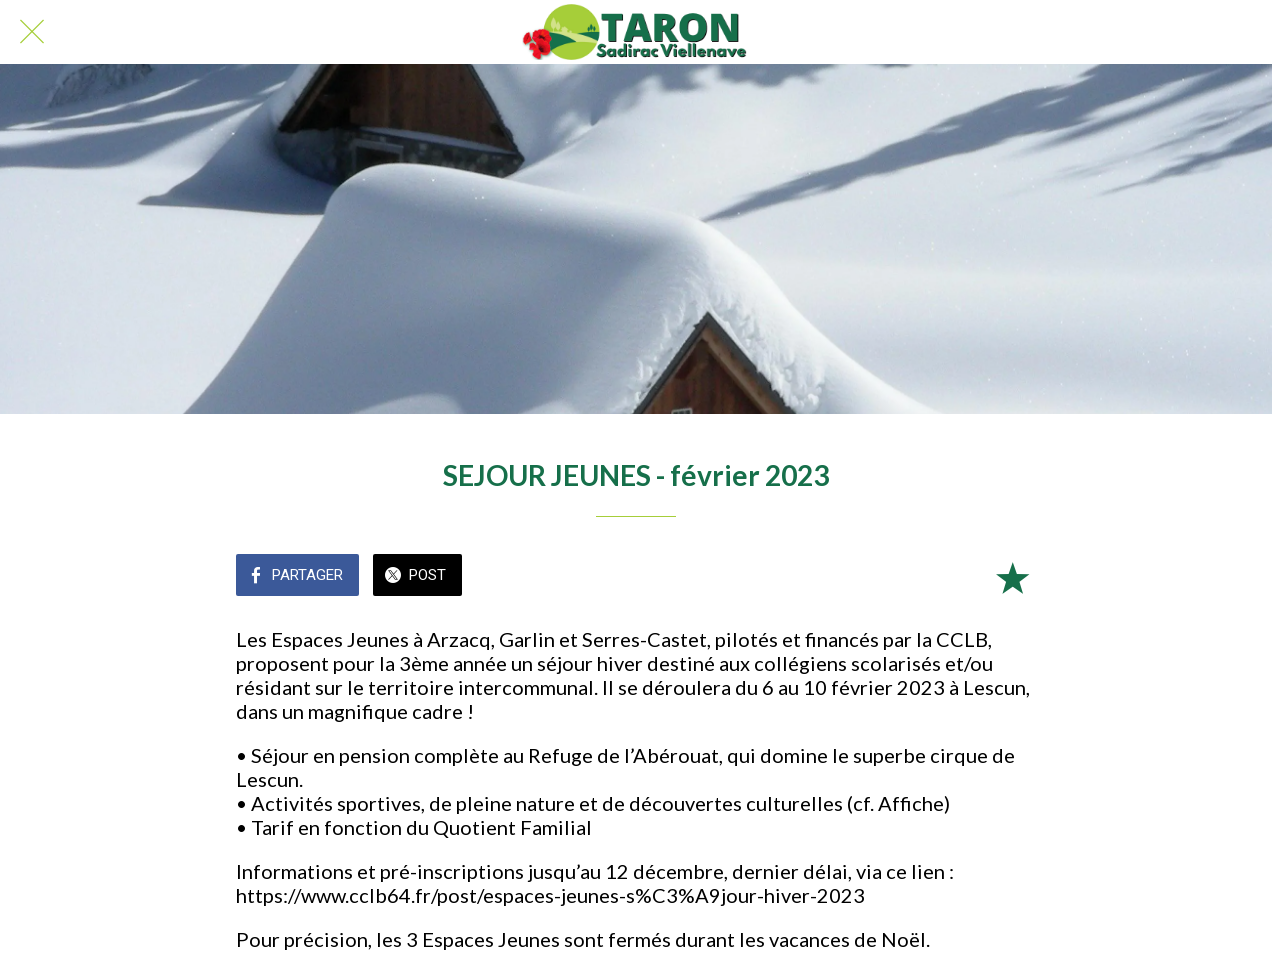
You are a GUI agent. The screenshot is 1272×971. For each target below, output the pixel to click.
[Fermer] (32, 32)
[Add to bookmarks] (1012, 577)
